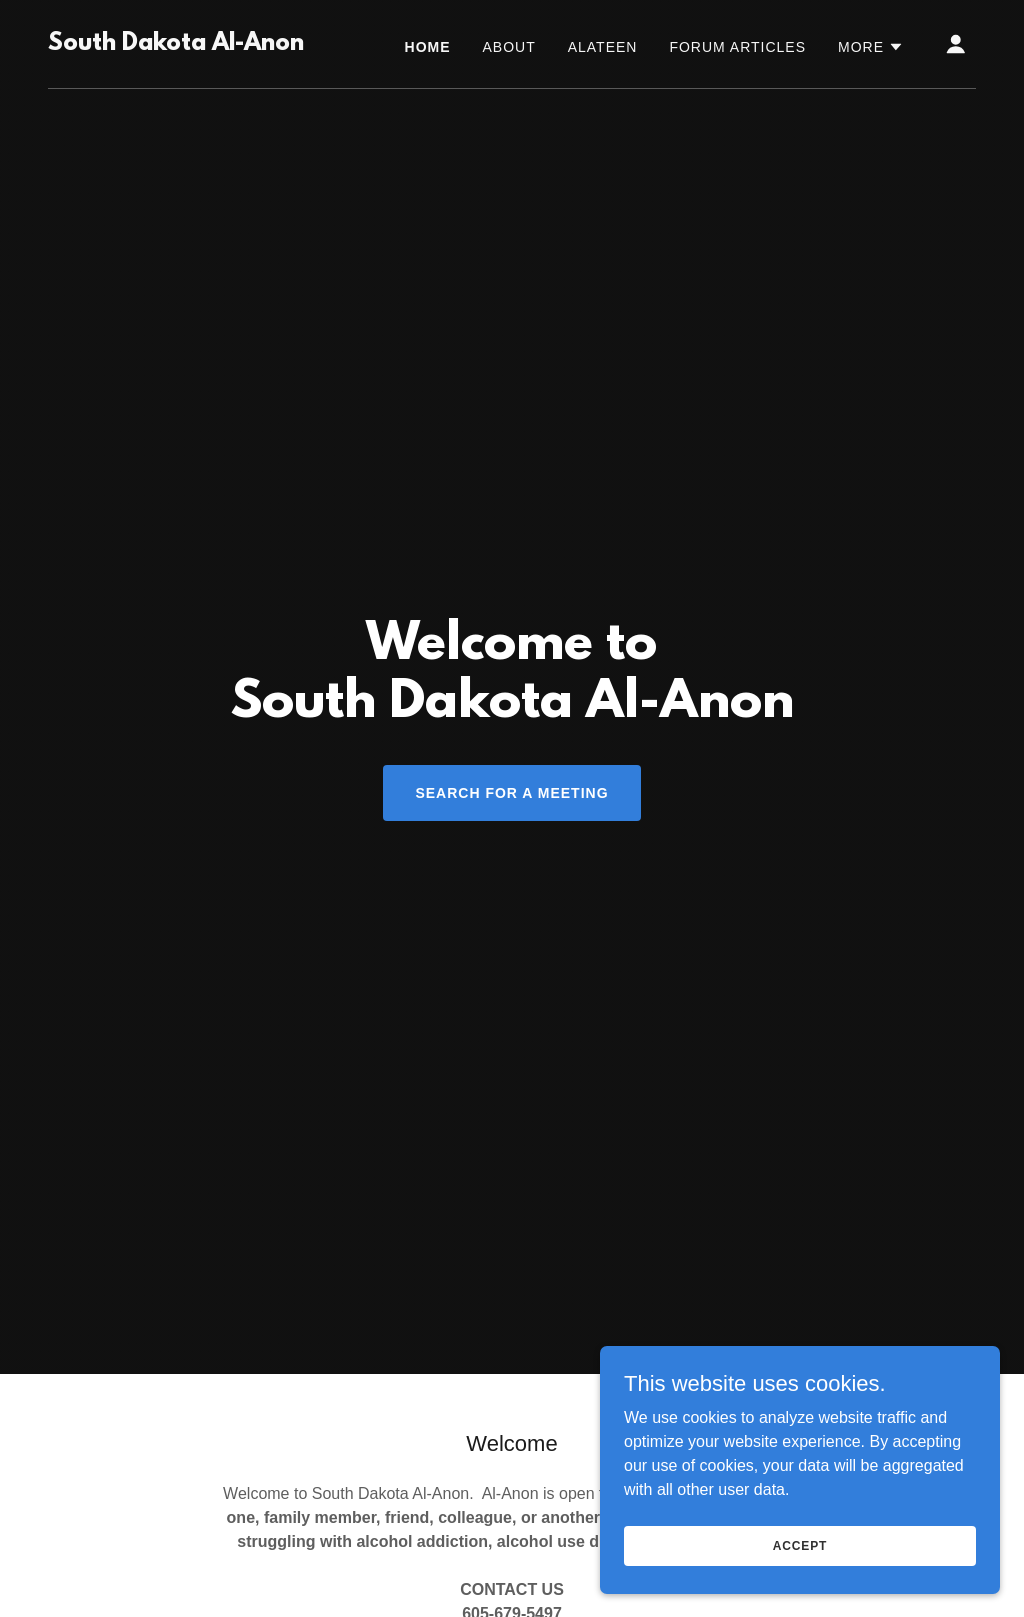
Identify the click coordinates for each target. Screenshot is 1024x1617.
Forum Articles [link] (737, 47)
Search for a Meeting (511, 793)
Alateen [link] (603, 47)
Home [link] (428, 47)
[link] (176, 44)
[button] (871, 47)
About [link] (509, 47)
